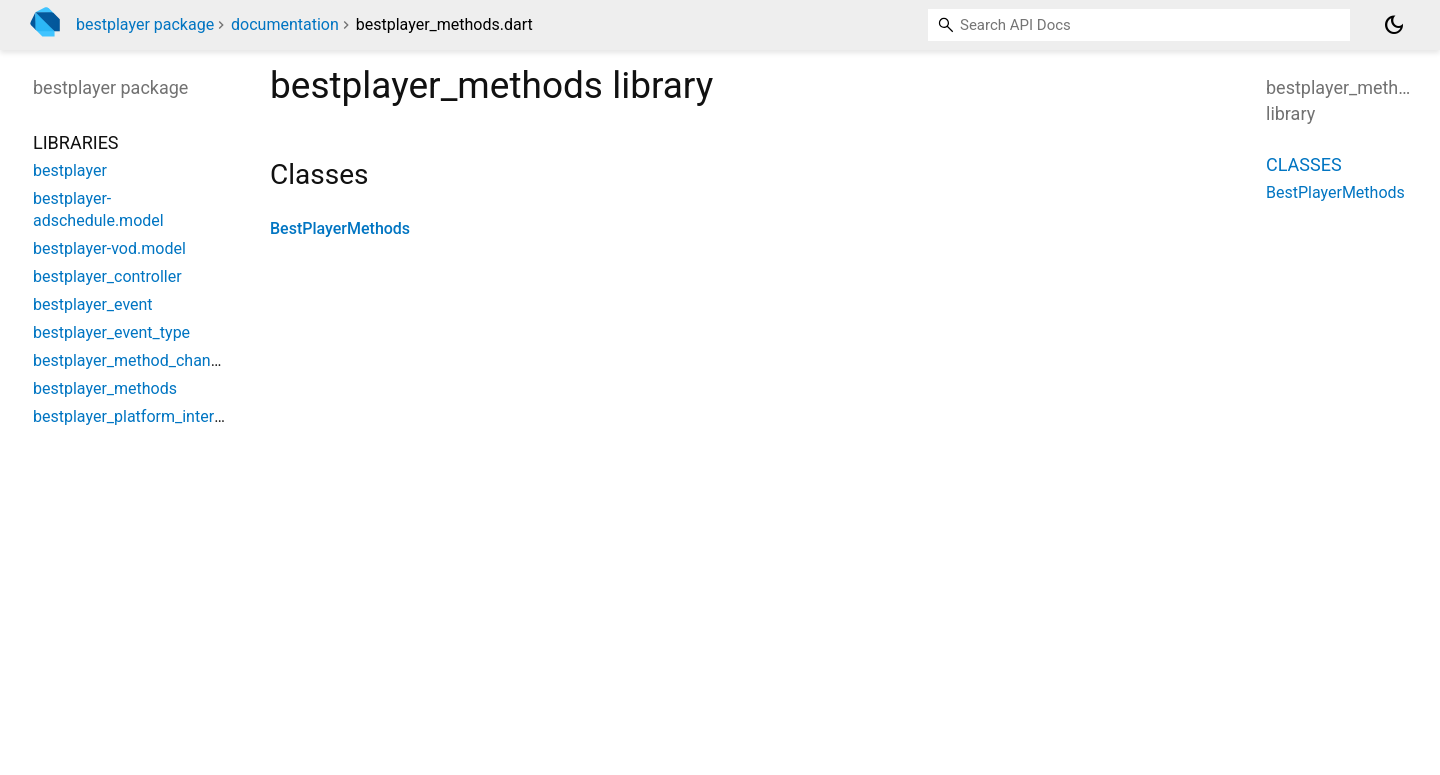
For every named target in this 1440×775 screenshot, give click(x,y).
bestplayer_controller (107, 276)
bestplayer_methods (105, 388)
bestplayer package (145, 24)
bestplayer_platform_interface (139, 416)
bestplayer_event (93, 304)
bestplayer (70, 170)
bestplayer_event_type (111, 332)
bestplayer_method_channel (132, 360)
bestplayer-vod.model (109, 248)
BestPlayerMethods (340, 228)
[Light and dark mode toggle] (1394, 25)
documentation (285, 24)
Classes (1304, 164)
